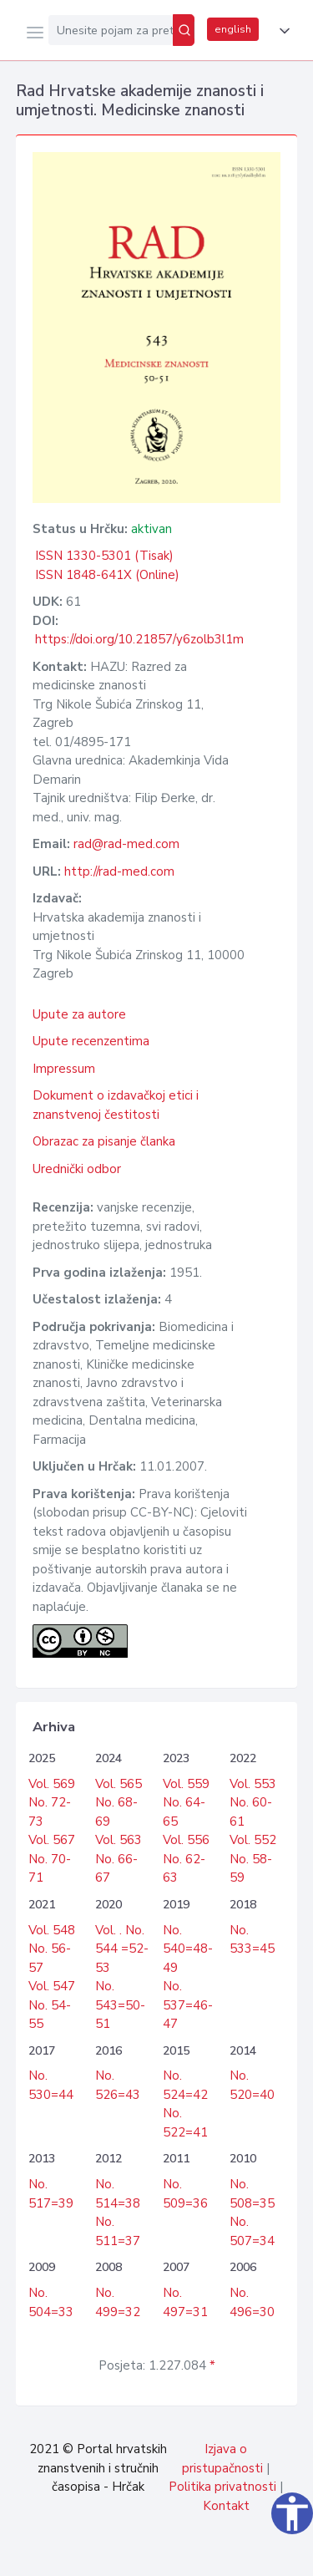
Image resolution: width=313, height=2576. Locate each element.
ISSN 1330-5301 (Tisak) (104, 555)
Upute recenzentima (91, 1041)
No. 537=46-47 (188, 2005)
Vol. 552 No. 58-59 (253, 1859)
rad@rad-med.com (126, 844)
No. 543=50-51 (120, 2005)
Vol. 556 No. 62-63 (186, 1859)
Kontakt (226, 2505)
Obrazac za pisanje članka (104, 1141)
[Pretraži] (183, 30)
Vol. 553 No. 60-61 (253, 1803)
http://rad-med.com (119, 871)
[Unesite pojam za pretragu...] (111, 30)
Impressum (64, 1068)
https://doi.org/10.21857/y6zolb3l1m (139, 639)
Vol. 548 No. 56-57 (51, 1949)
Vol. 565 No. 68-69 (118, 1803)
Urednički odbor (77, 1169)
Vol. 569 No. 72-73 (51, 1803)
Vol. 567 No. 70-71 (51, 1859)
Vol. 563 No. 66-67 (118, 1859)
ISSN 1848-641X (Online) (107, 575)
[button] (281, 31)
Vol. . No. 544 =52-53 (122, 1949)
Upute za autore (79, 1014)
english (233, 29)
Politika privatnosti (222, 2486)
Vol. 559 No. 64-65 (186, 1803)
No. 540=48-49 (188, 1949)
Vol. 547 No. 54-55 (51, 2005)
